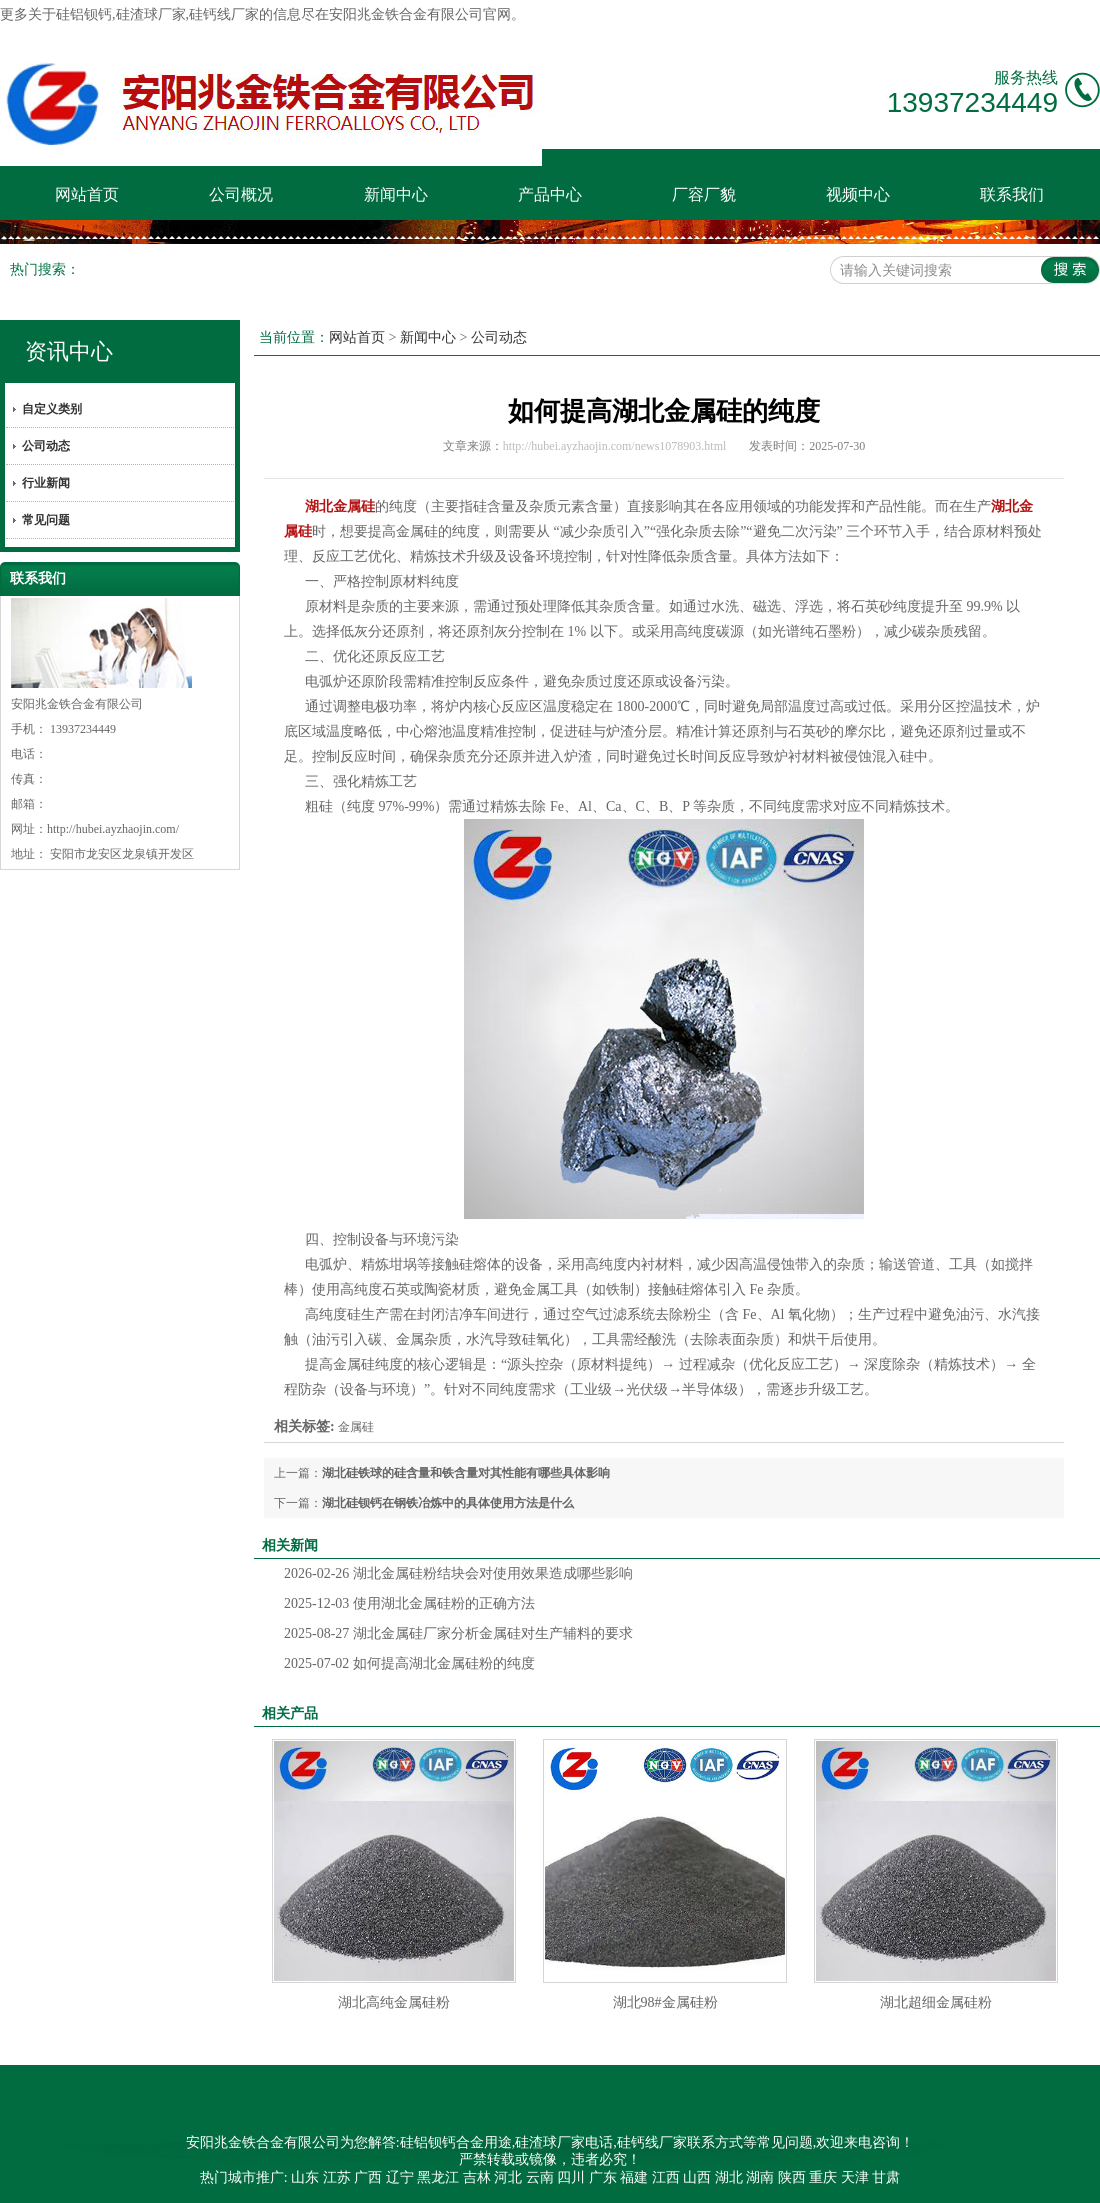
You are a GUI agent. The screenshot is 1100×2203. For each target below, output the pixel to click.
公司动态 (46, 446)
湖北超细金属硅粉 (936, 2002)
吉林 (477, 2177)
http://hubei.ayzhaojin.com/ (113, 829)
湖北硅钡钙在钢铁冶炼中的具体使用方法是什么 (448, 1503)
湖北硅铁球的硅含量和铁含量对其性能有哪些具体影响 (466, 1473)
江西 (666, 2177)
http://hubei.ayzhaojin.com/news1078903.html (615, 446)
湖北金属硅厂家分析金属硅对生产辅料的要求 (458, 1633)
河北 (508, 2177)
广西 (368, 2177)
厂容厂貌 (704, 194)
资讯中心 (69, 351)
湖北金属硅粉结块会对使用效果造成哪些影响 (458, 1573)
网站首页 (87, 194)
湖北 (729, 2177)
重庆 (823, 2177)
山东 (305, 2177)
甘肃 (886, 2177)
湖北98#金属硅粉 (665, 2002)
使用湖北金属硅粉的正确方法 (409, 1603)
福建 (634, 2177)
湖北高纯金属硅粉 (394, 2002)
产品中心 (550, 194)
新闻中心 (396, 194)
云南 (540, 2177)
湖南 (760, 2177)
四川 (571, 2177)
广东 (603, 2177)
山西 (697, 2177)
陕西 (792, 2177)
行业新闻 (46, 483)
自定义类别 (52, 409)
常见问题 (46, 520)
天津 (855, 2177)
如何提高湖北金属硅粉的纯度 (409, 1663)
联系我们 (1012, 194)
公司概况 (241, 194)
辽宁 (400, 2177)
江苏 (337, 2177)
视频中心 (858, 194)
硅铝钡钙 (84, 14)
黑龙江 (438, 2177)
